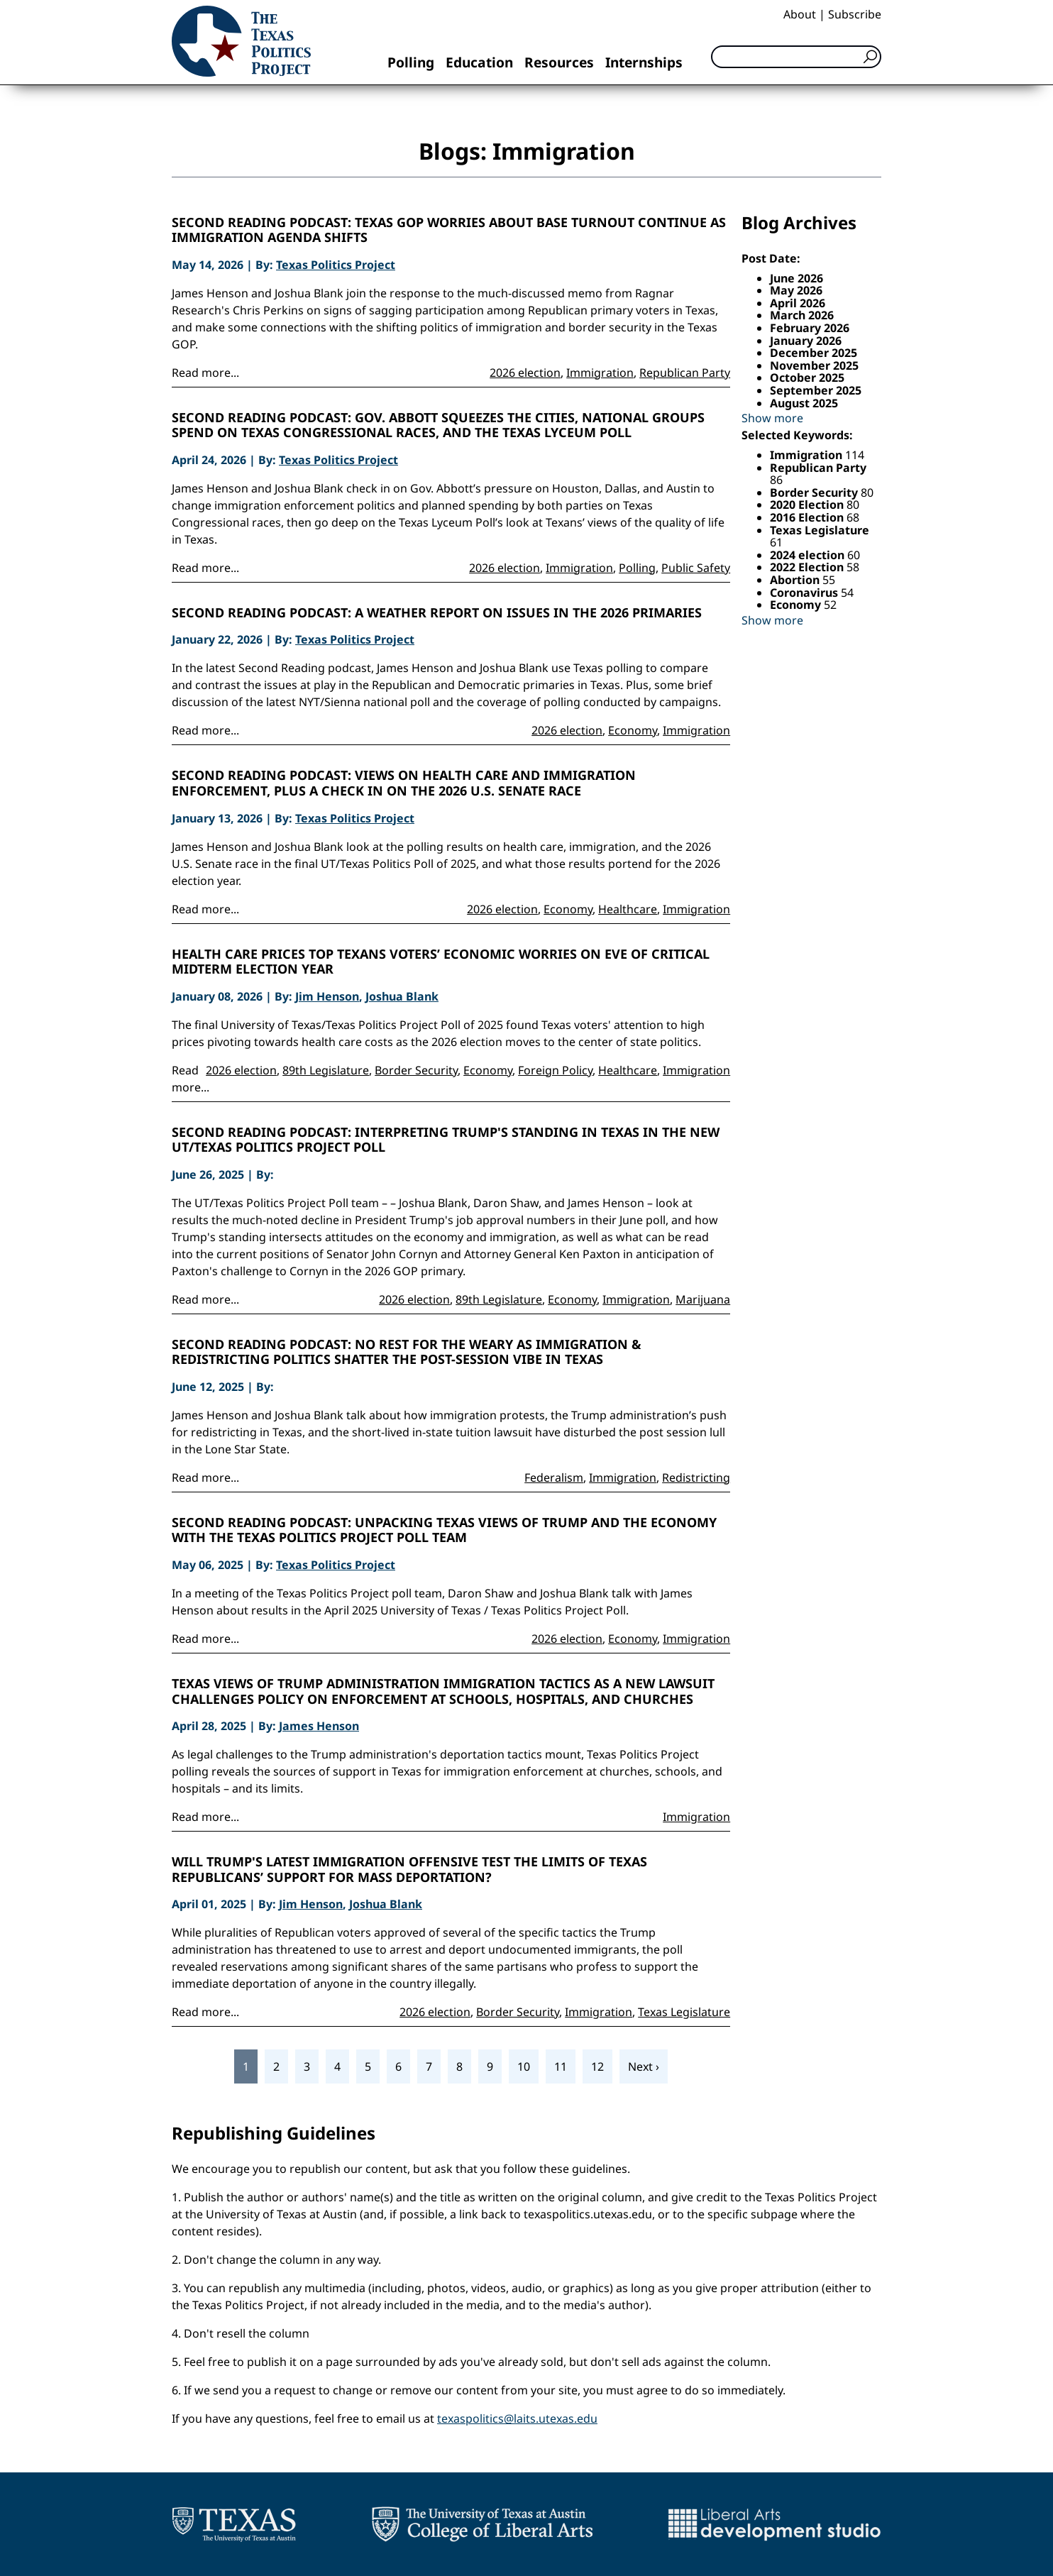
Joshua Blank (402, 996)
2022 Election (808, 567)
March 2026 (802, 315)
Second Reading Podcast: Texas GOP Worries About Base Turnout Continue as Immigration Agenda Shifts (449, 230)
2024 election (808, 555)
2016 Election (808, 517)
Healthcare (627, 909)
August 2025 (804, 403)
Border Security (416, 1070)
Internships (644, 62)
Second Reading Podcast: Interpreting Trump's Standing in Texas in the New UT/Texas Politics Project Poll (446, 1140)
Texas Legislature (684, 2012)
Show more (772, 418)
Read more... (205, 372)
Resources (559, 62)
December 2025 (813, 352)
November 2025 (814, 365)
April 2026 (797, 303)
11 (560, 2066)
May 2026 (796, 290)
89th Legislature (325, 1070)
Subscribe (854, 14)
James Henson (319, 1726)
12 (597, 2066)
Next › (643, 2066)
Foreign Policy (555, 1070)
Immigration (600, 372)
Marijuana (703, 1299)
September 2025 (815, 390)
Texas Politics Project (335, 265)
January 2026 (806, 340)
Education (479, 62)
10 (523, 2066)
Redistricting (696, 1477)
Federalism (553, 1477)
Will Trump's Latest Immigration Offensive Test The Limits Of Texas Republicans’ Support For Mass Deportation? (409, 1869)
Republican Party (684, 372)
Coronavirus (805, 592)
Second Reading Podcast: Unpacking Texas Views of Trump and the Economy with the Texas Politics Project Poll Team (444, 1530)
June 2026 (796, 278)
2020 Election (808, 504)
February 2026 (809, 328)
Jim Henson (327, 996)
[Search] (796, 56)
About (799, 14)
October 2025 (807, 377)
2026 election (525, 372)
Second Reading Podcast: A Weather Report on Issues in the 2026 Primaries (437, 613)
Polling (410, 62)
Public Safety (695, 568)
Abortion (796, 580)
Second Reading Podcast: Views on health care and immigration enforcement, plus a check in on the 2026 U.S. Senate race (404, 783)
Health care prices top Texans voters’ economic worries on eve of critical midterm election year (441, 962)
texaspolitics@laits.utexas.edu (517, 2418)
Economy (632, 730)
